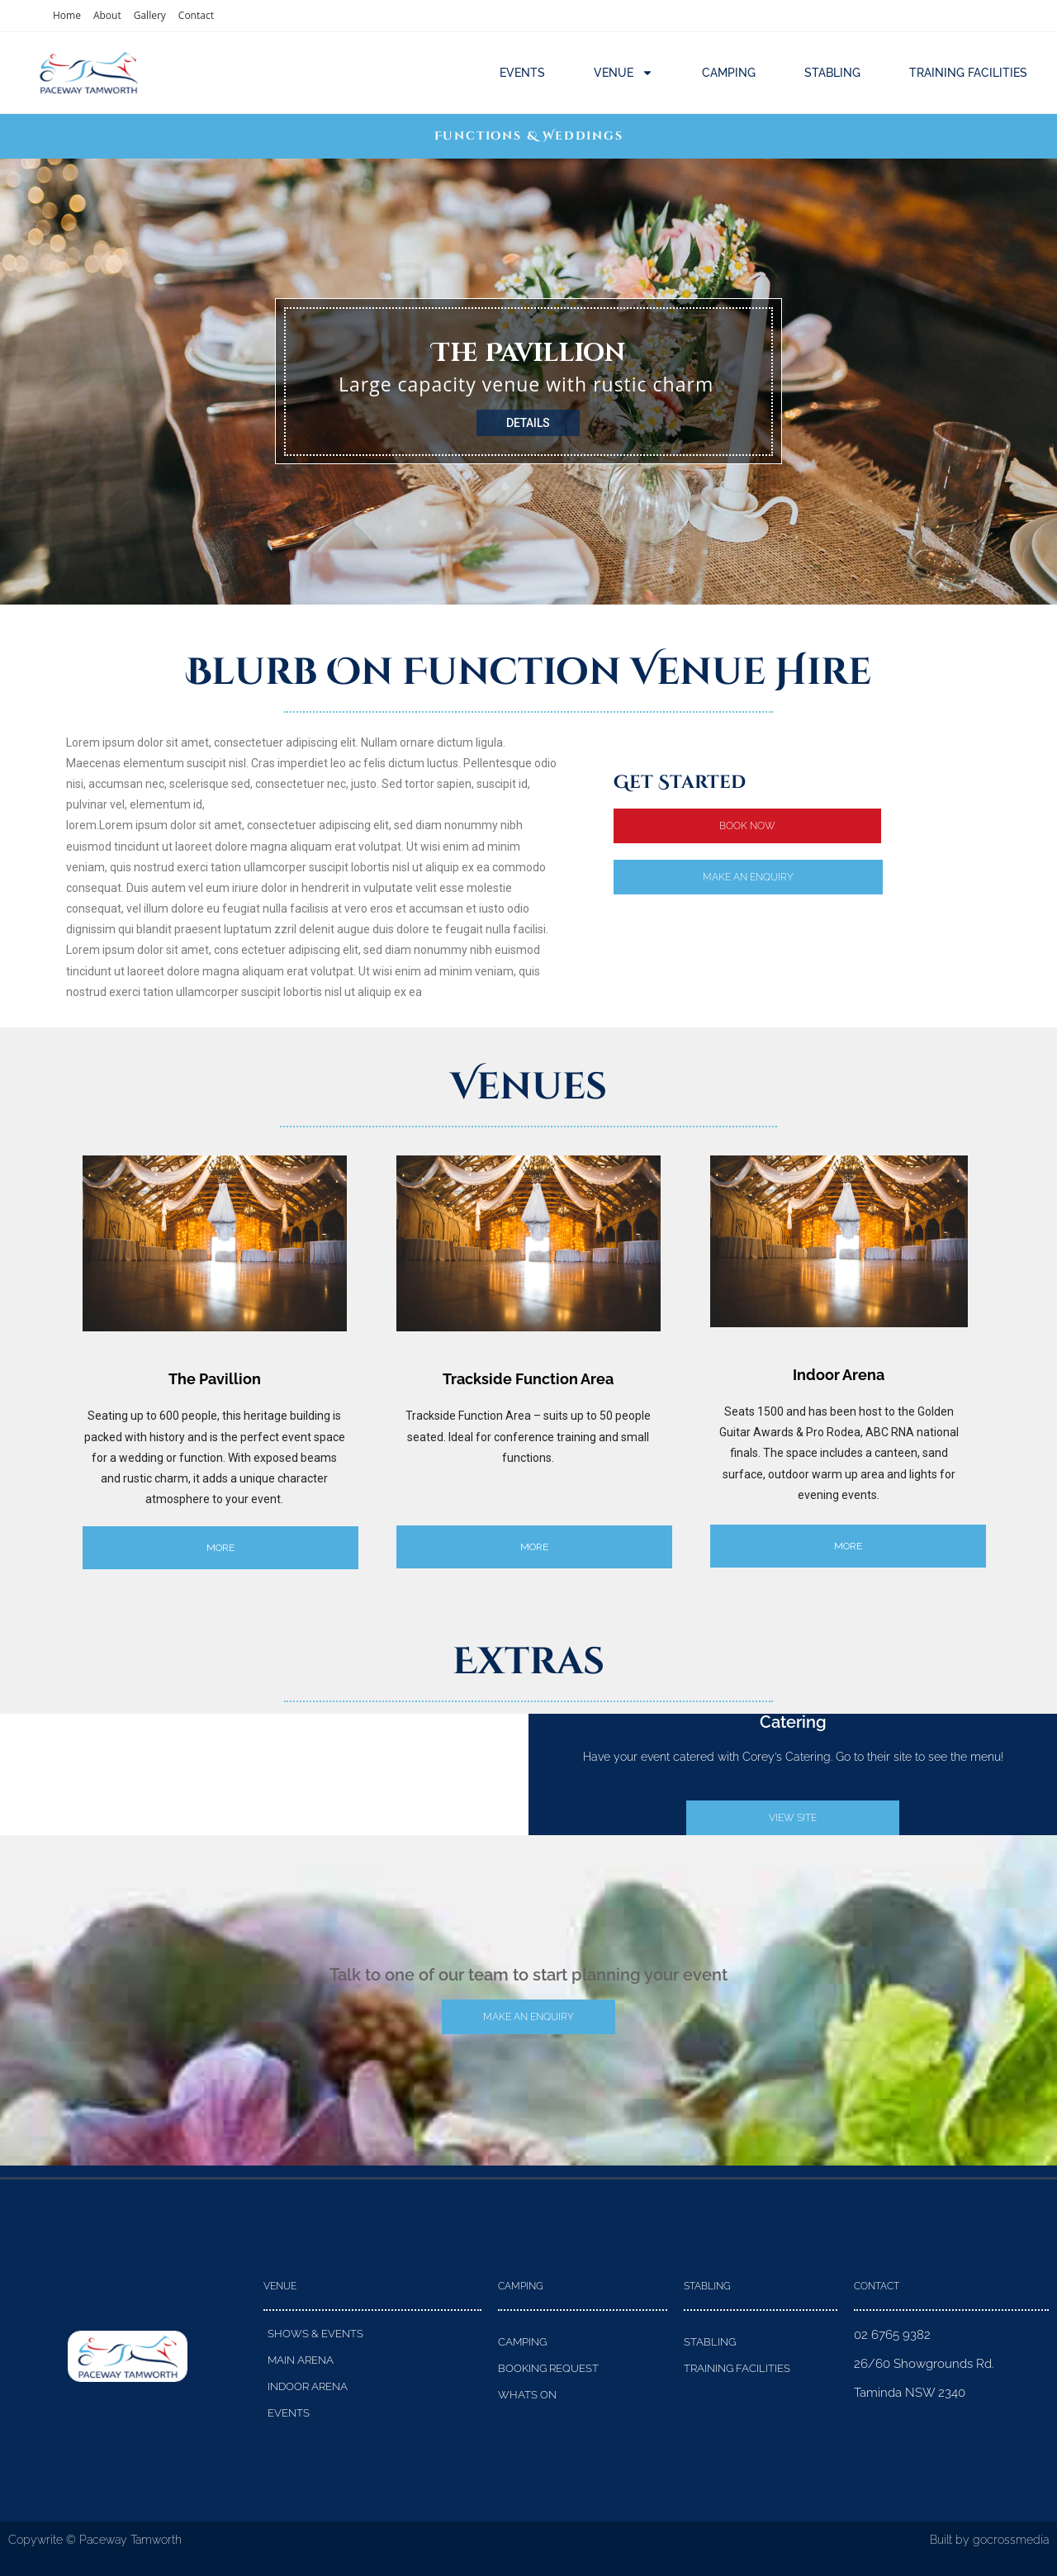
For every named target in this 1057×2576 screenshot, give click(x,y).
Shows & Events (315, 2333)
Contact (196, 15)
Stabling (832, 72)
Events (522, 72)
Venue (623, 73)
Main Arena (301, 2360)
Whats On (527, 2395)
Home (67, 15)
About (107, 15)
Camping (729, 72)
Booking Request (548, 2368)
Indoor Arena (308, 2386)
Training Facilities (968, 72)
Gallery (150, 15)
